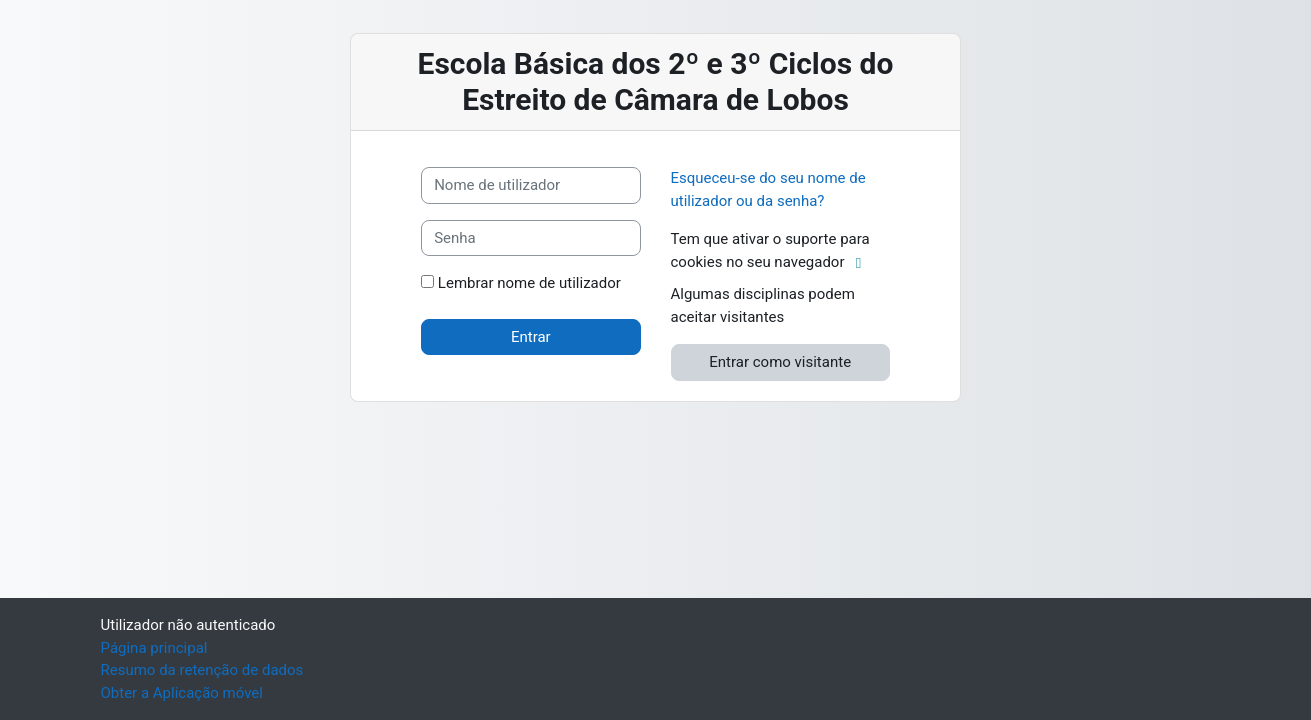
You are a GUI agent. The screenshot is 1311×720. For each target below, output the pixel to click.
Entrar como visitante (780, 362)
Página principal (154, 648)
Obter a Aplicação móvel (182, 693)
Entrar (531, 337)
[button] (862, 263)
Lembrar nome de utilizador (529, 283)
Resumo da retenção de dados (202, 670)
